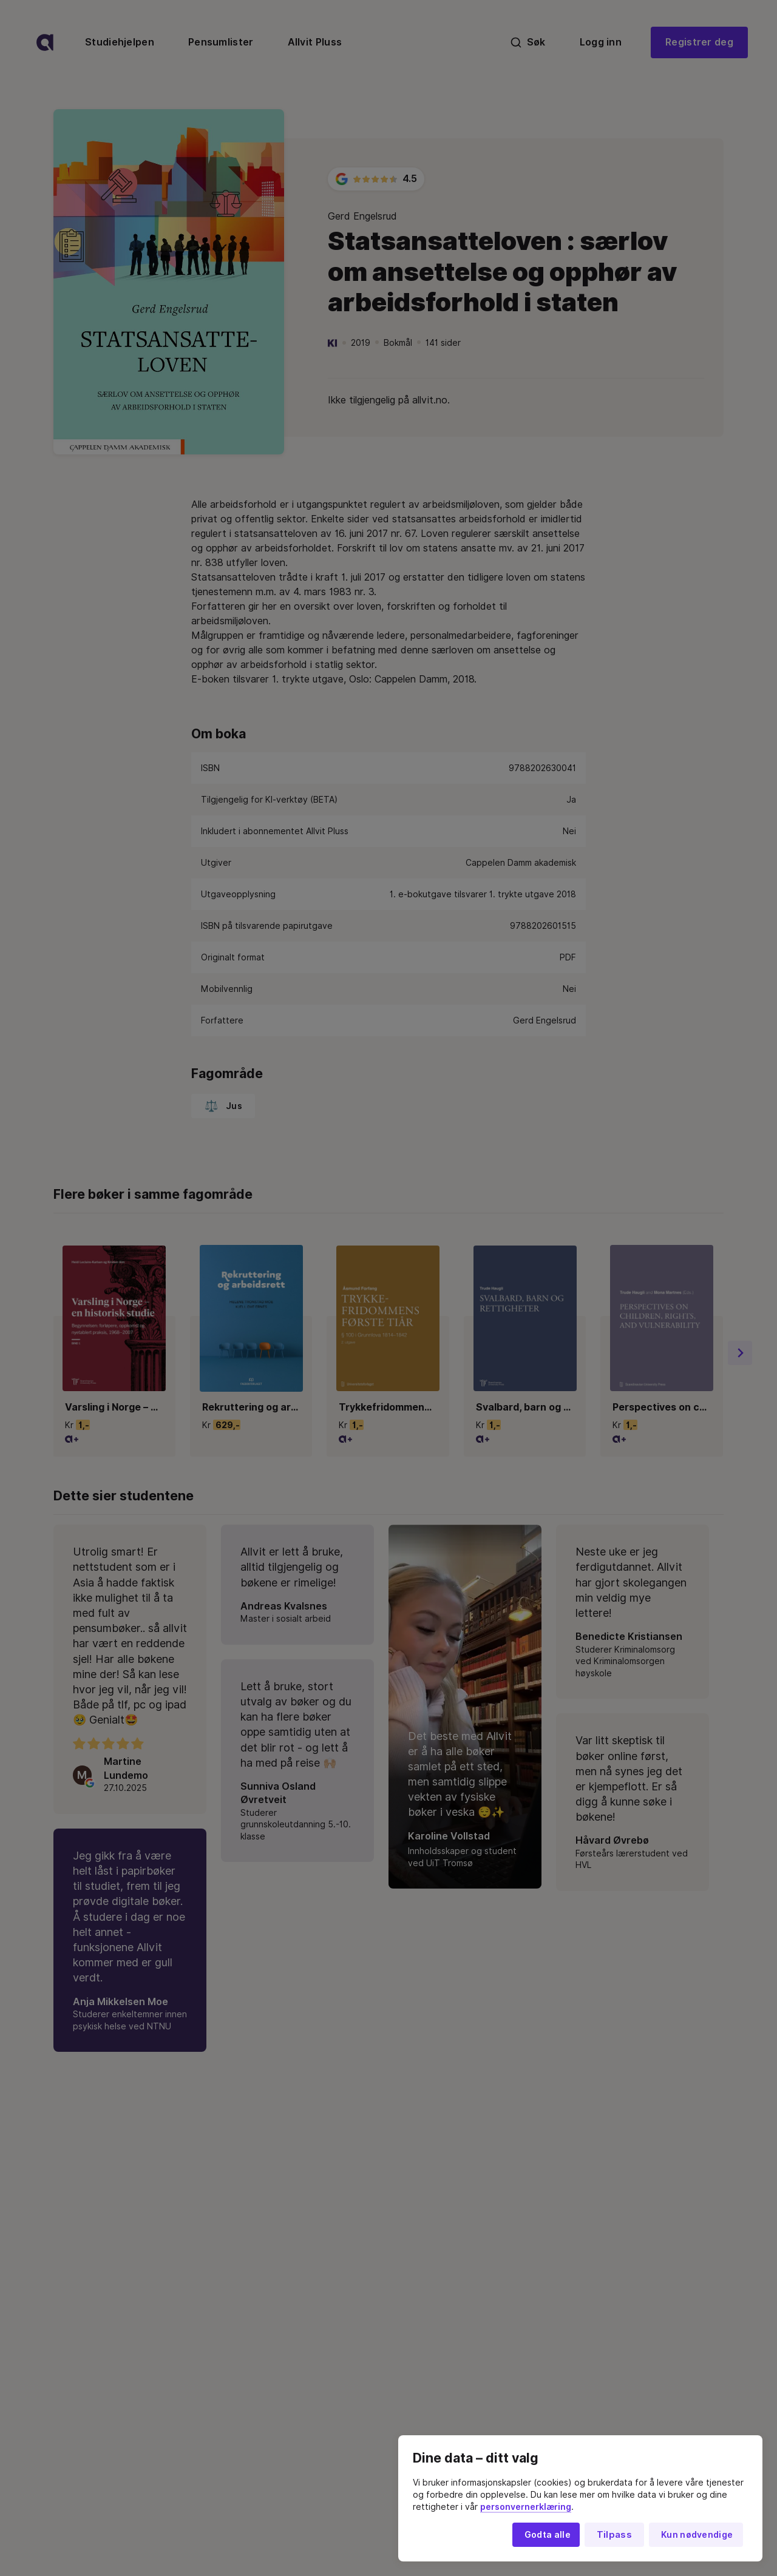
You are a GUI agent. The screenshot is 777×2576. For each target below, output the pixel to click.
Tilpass (614, 2534)
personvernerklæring (525, 2507)
